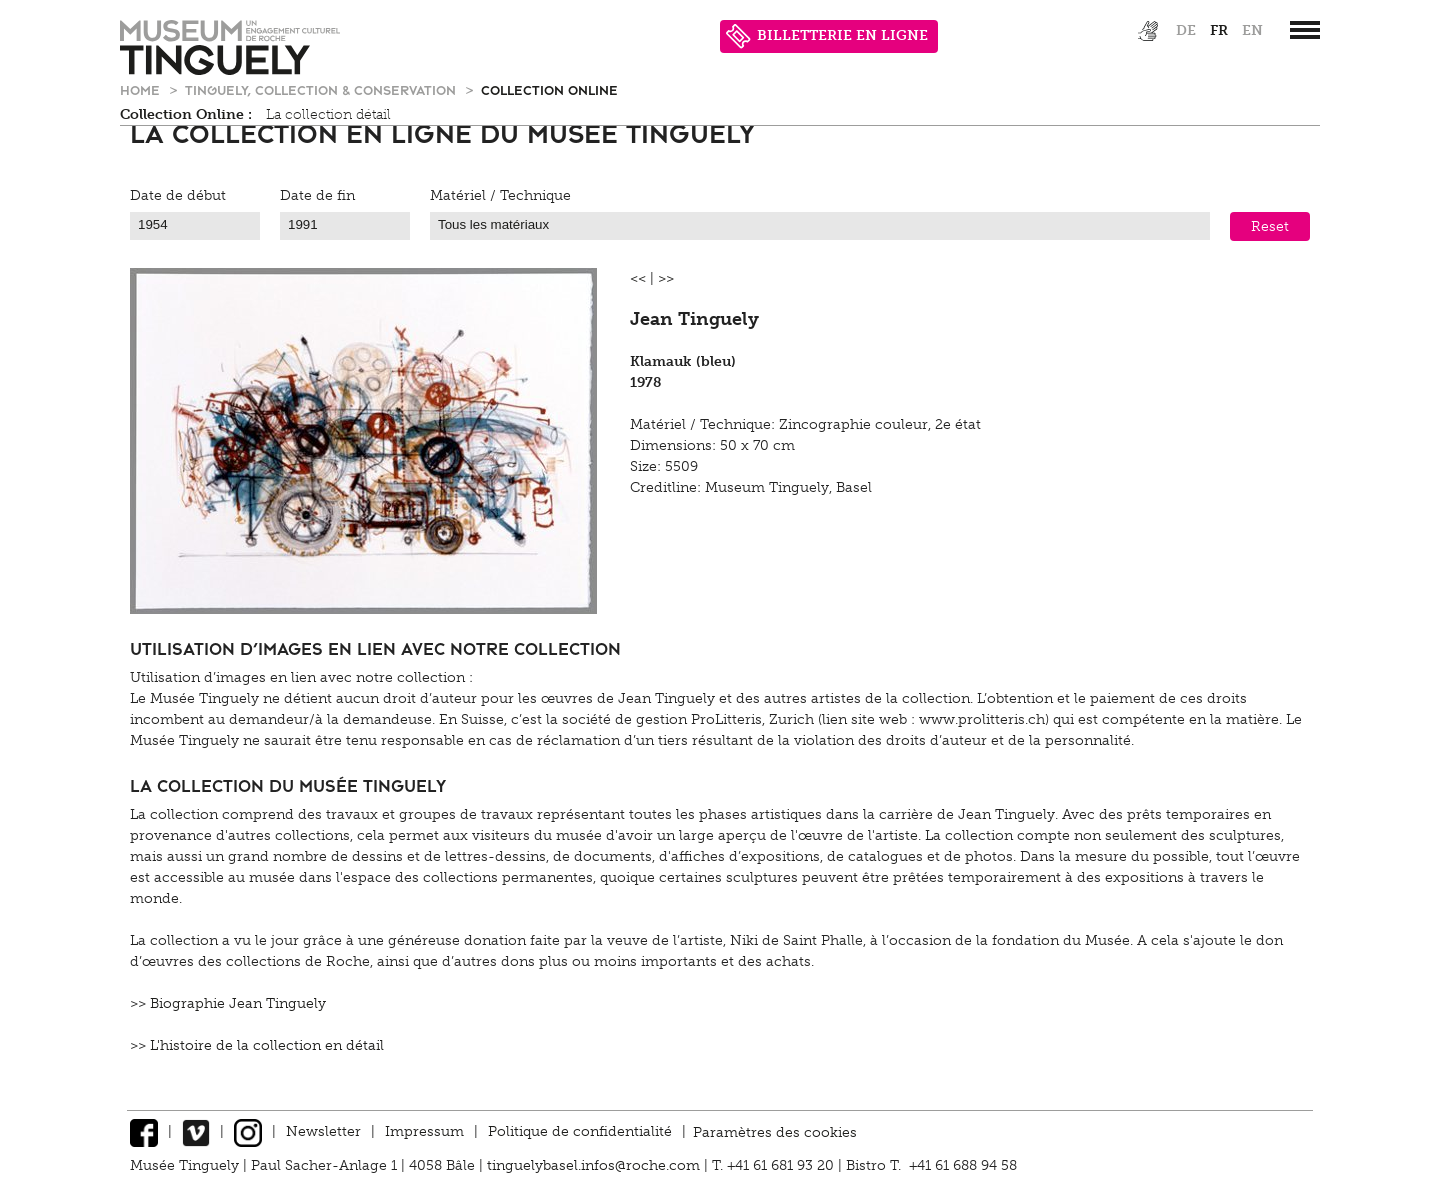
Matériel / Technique (500, 195)
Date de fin (317, 195)
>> (666, 278)
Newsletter (323, 1131)
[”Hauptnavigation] (1305, 30)
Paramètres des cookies (775, 1131)
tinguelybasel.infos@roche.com (595, 1165)
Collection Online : (186, 114)
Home (142, 89)
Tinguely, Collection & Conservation (322, 89)
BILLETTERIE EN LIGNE (827, 36)
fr (1219, 30)
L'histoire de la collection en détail (267, 1045)
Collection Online (549, 89)
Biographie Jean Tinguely (238, 1003)
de (1186, 30)
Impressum (424, 1131)
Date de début (178, 195)
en (1252, 30)
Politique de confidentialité (580, 1131)
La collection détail (328, 114)
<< (638, 278)
